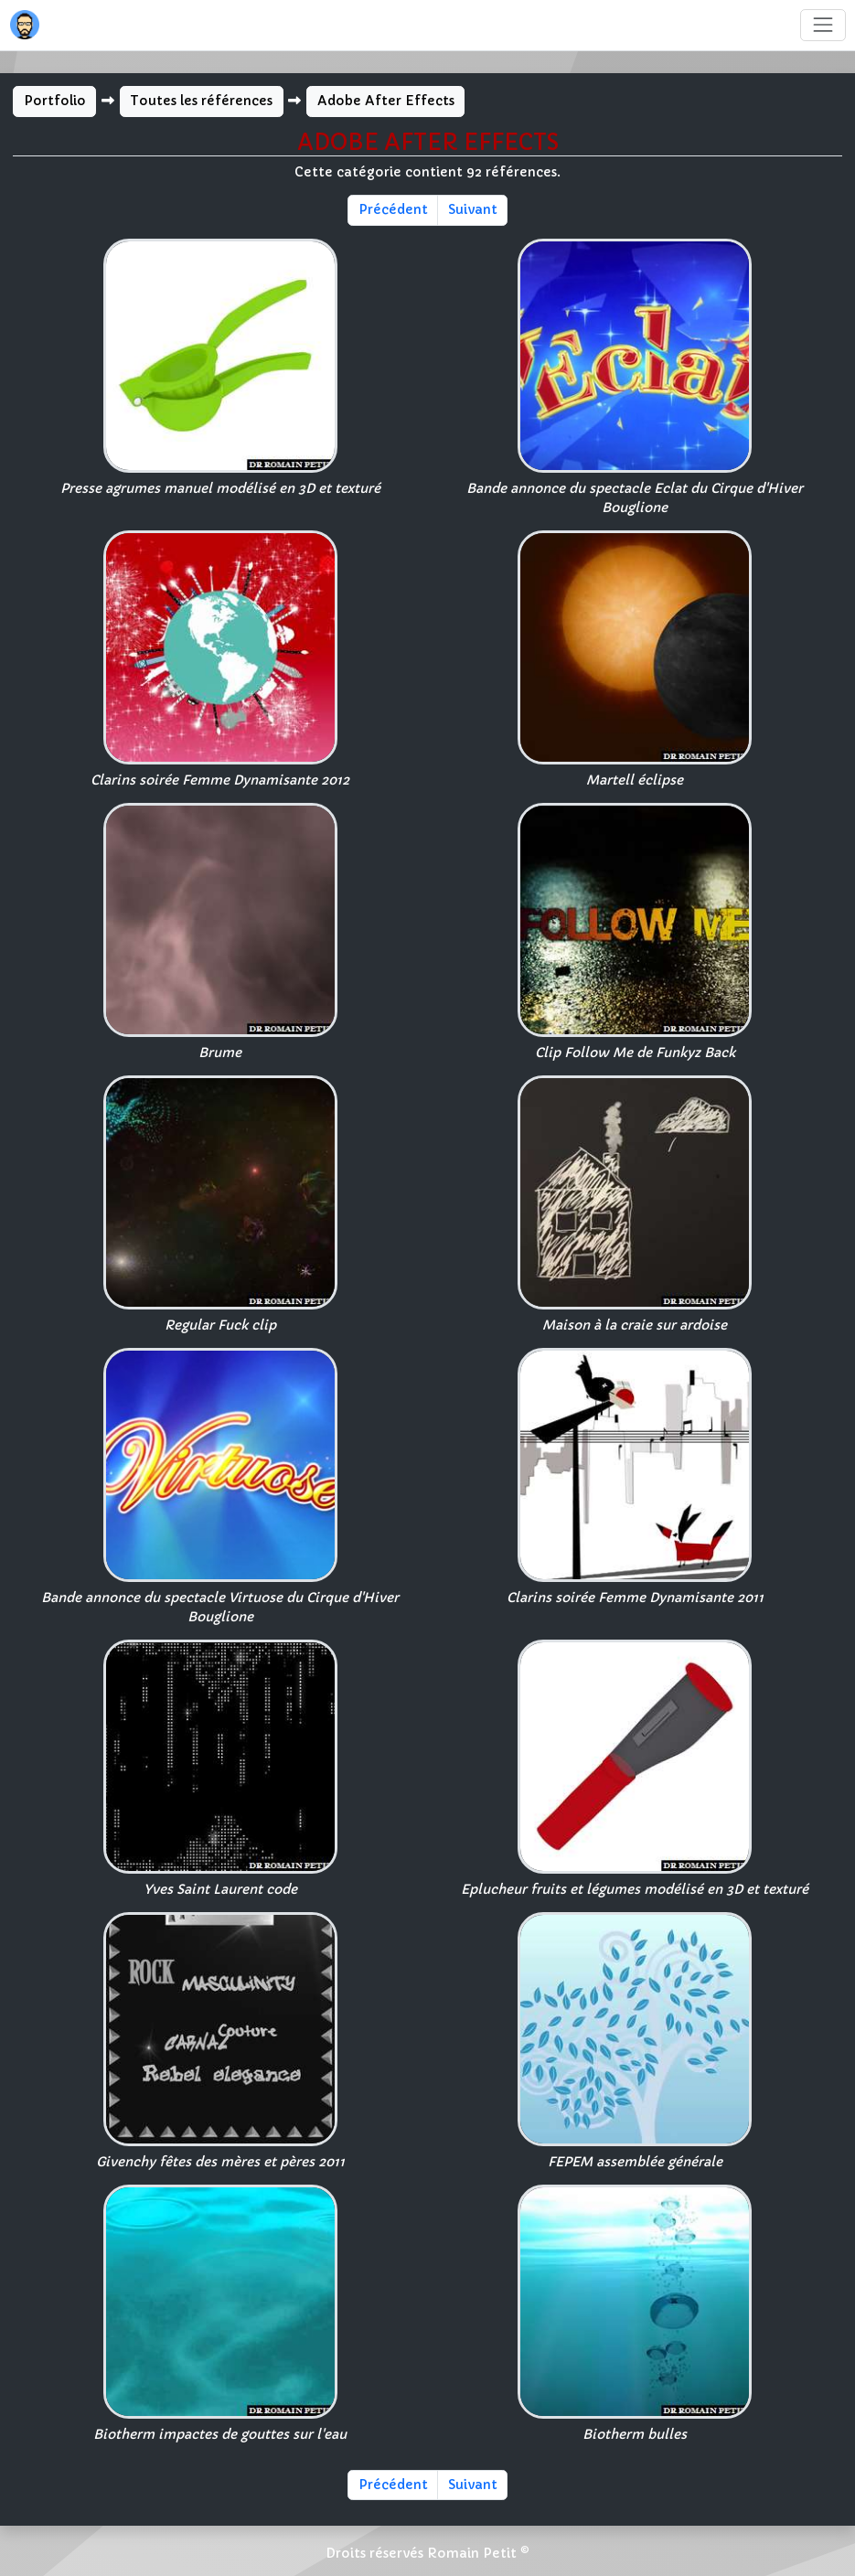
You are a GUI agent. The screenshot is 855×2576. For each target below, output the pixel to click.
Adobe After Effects (385, 100)
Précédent (393, 209)
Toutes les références (201, 100)
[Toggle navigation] (822, 25)
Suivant (472, 209)
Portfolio (55, 100)
